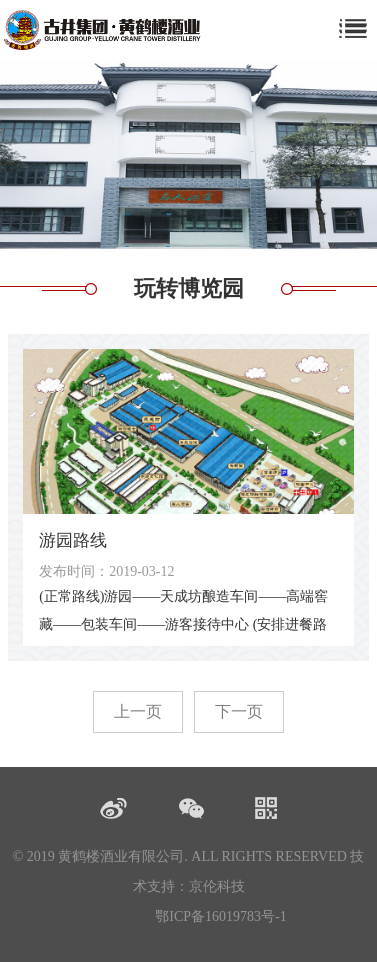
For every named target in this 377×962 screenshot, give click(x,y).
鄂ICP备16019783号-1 (220, 916)
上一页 (138, 711)
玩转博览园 (189, 288)
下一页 (239, 711)
